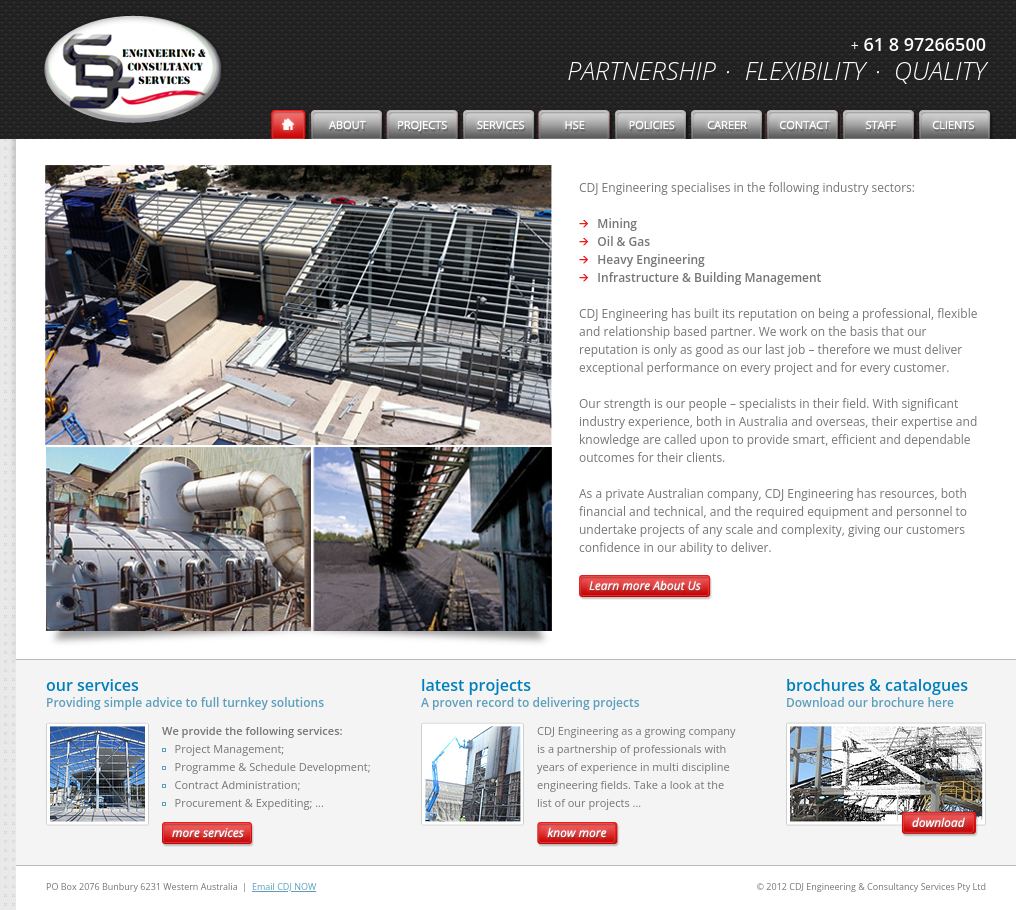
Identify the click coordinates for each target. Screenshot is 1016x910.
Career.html (728, 124)
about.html (348, 124)
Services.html (500, 124)
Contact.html (804, 124)
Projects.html (424, 124)
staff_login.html (880, 124)
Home (290, 124)
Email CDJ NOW (284, 886)
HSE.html (576, 124)
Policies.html (652, 124)
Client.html (956, 124)
